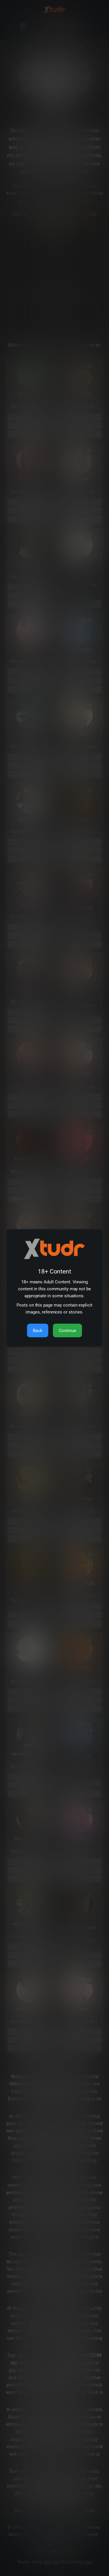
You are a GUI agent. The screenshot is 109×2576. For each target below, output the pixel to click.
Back (37, 1330)
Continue (67, 1330)
